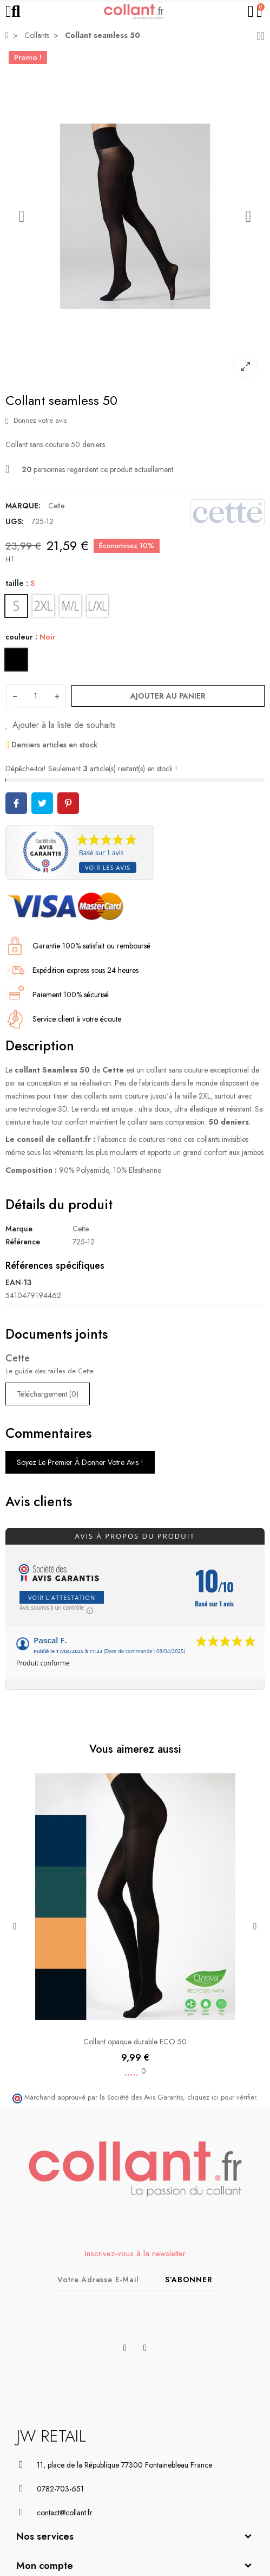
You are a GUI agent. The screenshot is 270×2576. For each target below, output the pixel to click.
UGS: (14, 521)
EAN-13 (18, 1282)
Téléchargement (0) (47, 1394)
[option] (135, 216)
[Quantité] (35, 696)
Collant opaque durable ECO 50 (135, 2041)
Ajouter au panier (168, 695)
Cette (56, 505)
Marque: (23, 505)
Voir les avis (107, 867)
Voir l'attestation (61, 1597)
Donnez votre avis (36, 420)
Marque (18, 1228)
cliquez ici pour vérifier (221, 2097)
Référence (22, 1241)
